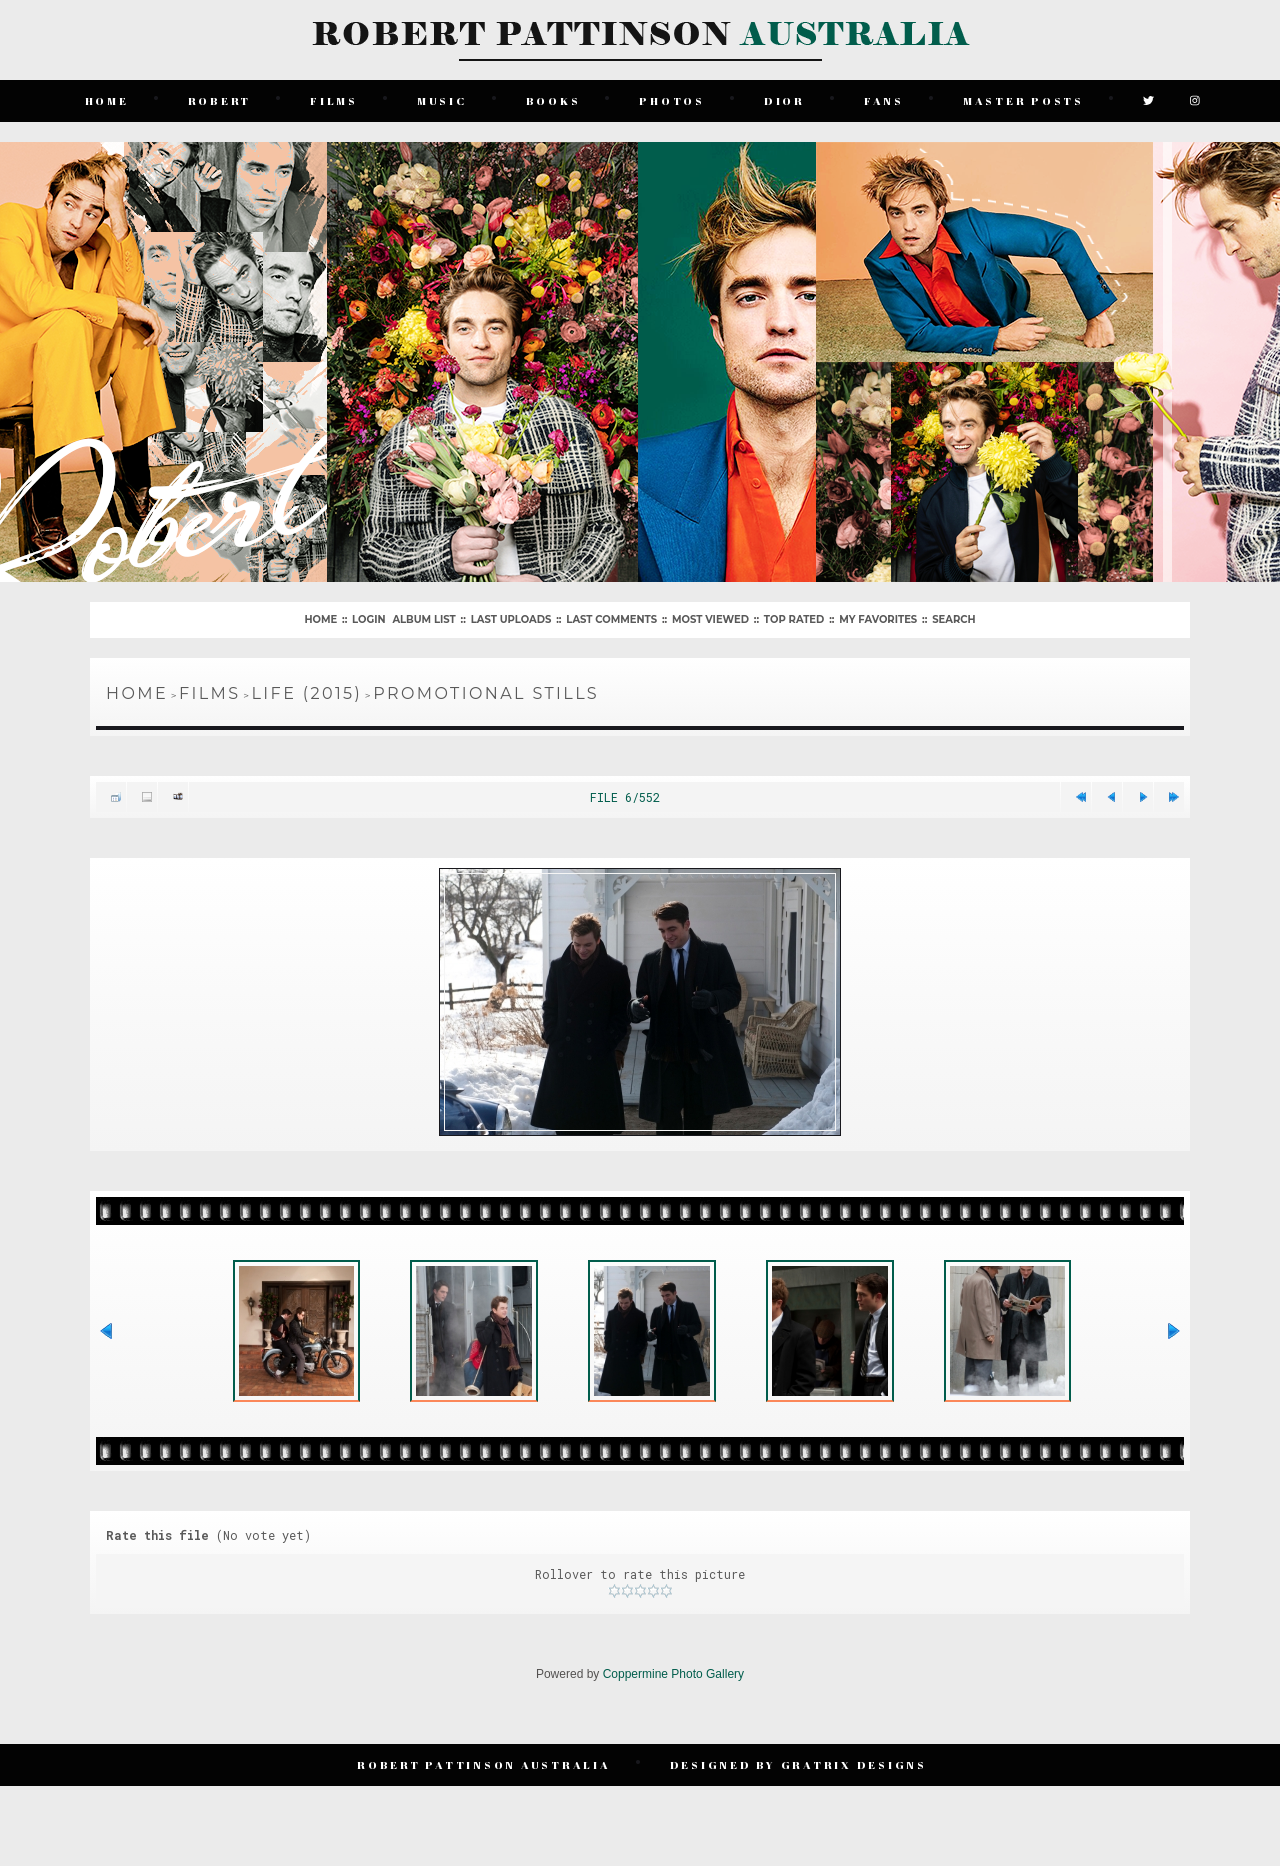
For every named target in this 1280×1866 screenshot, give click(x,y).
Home (107, 99)
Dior (784, 99)
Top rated (794, 617)
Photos (673, 99)
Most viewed (710, 617)
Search (953, 617)
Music (442, 99)
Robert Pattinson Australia (485, 1775)
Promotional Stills (486, 691)
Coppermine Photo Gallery (673, 1686)
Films (335, 99)
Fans (884, 99)
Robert (220, 99)
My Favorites (878, 617)
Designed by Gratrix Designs (798, 1775)
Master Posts (1023, 99)
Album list (423, 617)
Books (553, 99)
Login (368, 617)
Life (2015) (307, 691)
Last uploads (511, 617)
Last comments (611, 617)
